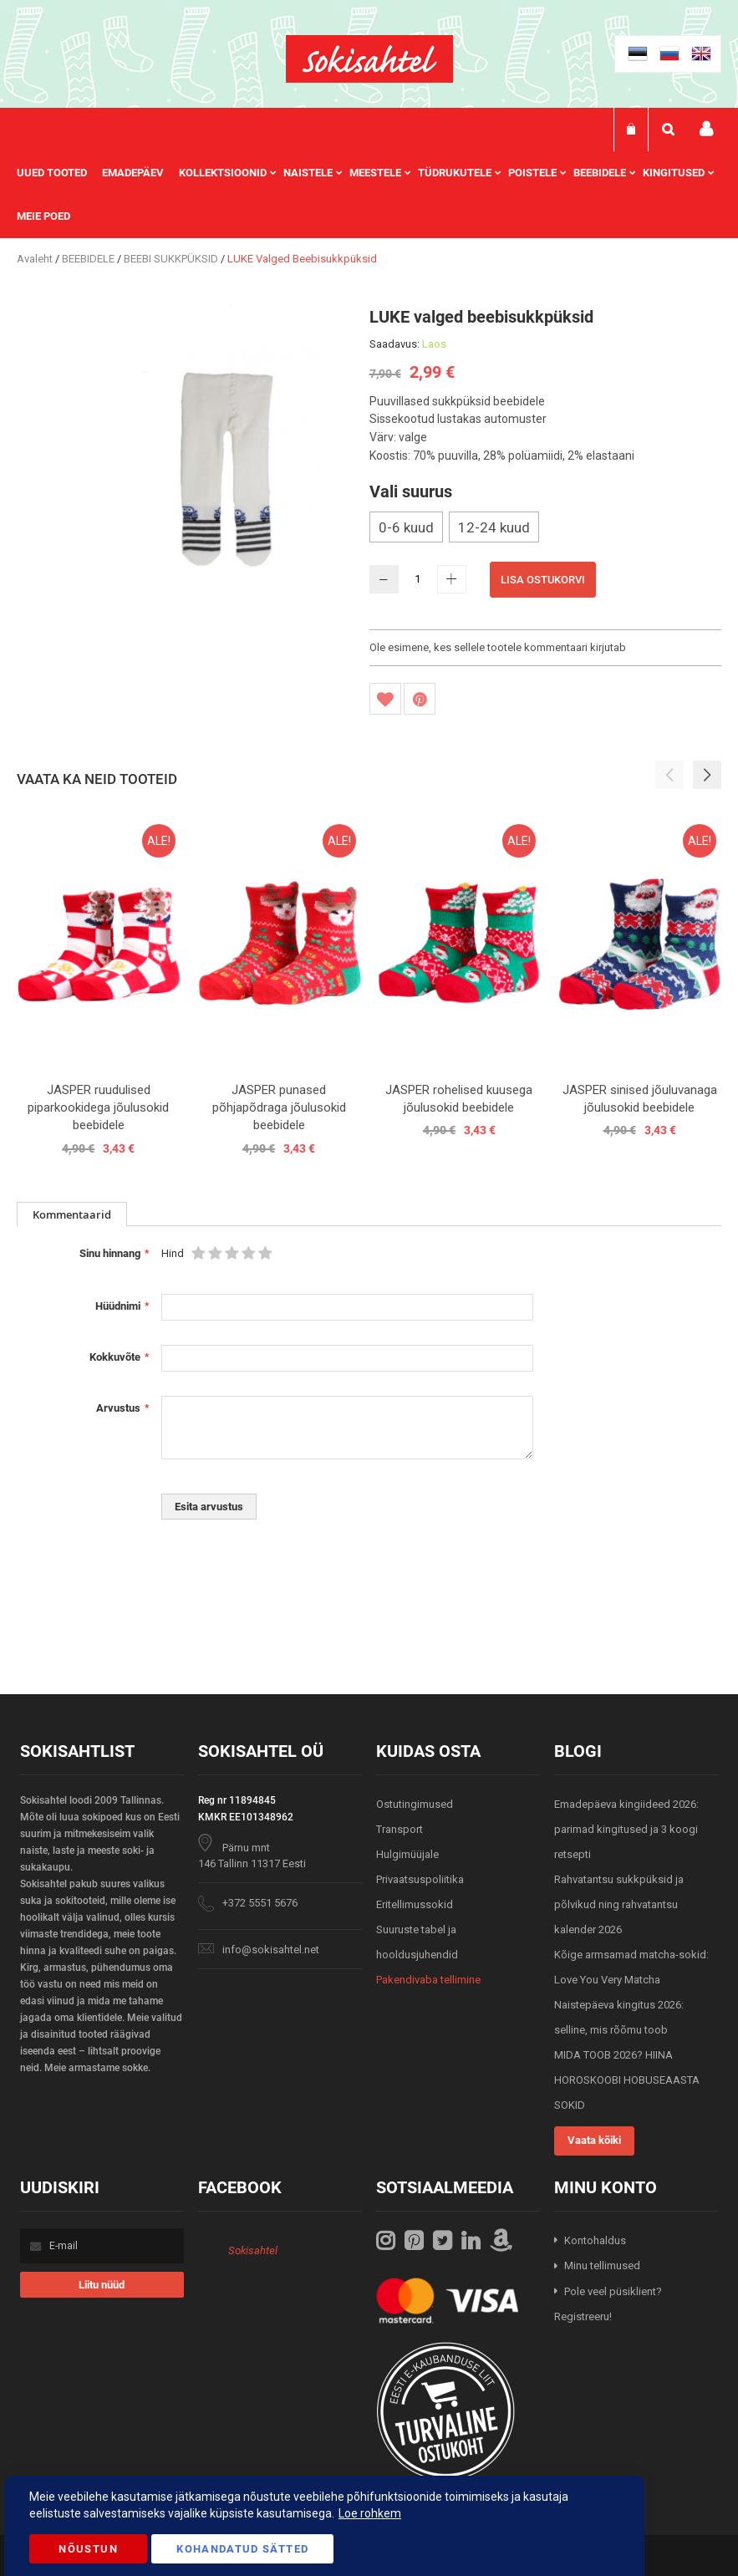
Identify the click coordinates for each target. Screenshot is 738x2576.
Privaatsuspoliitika (420, 1879)
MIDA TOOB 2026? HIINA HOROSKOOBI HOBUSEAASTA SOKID (627, 2080)
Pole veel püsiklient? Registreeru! (608, 2304)
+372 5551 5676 (260, 1902)
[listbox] (545, 529)
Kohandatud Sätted (242, 2549)
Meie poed (43, 216)
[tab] (72, 1214)
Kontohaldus (595, 2240)
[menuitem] (59, 173)
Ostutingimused (414, 1804)
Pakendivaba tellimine (428, 1979)
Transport (399, 1829)
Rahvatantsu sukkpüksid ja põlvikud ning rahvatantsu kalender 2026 (619, 1904)
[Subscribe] (102, 2285)
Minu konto (706, 129)
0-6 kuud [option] (406, 527)
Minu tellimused (602, 2265)
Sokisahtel (252, 2250)
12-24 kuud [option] (494, 527)
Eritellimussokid (414, 1904)
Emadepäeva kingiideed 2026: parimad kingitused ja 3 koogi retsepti (626, 1829)
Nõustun (88, 2549)
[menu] (369, 194)
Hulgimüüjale (407, 1854)
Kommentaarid (72, 1214)
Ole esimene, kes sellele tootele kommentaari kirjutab (497, 647)
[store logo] (369, 59)
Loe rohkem (369, 2513)
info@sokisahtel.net (270, 1949)
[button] (707, 775)
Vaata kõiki (594, 2140)
